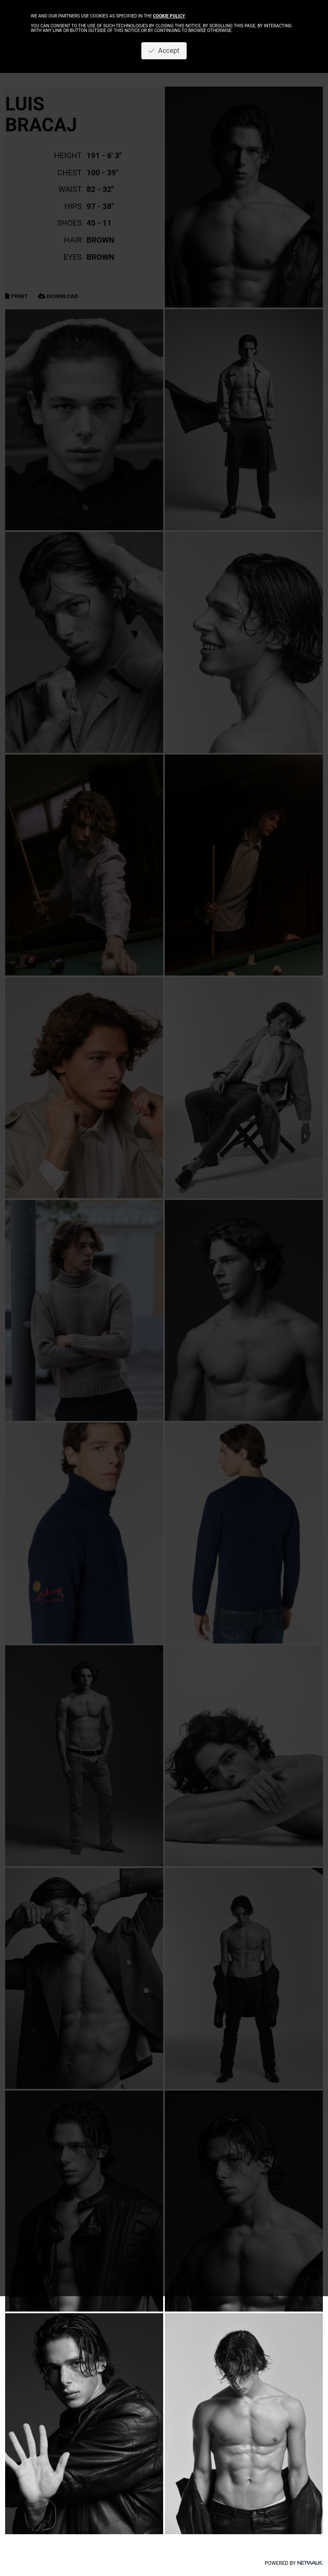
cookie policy (169, 16)
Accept (164, 50)
